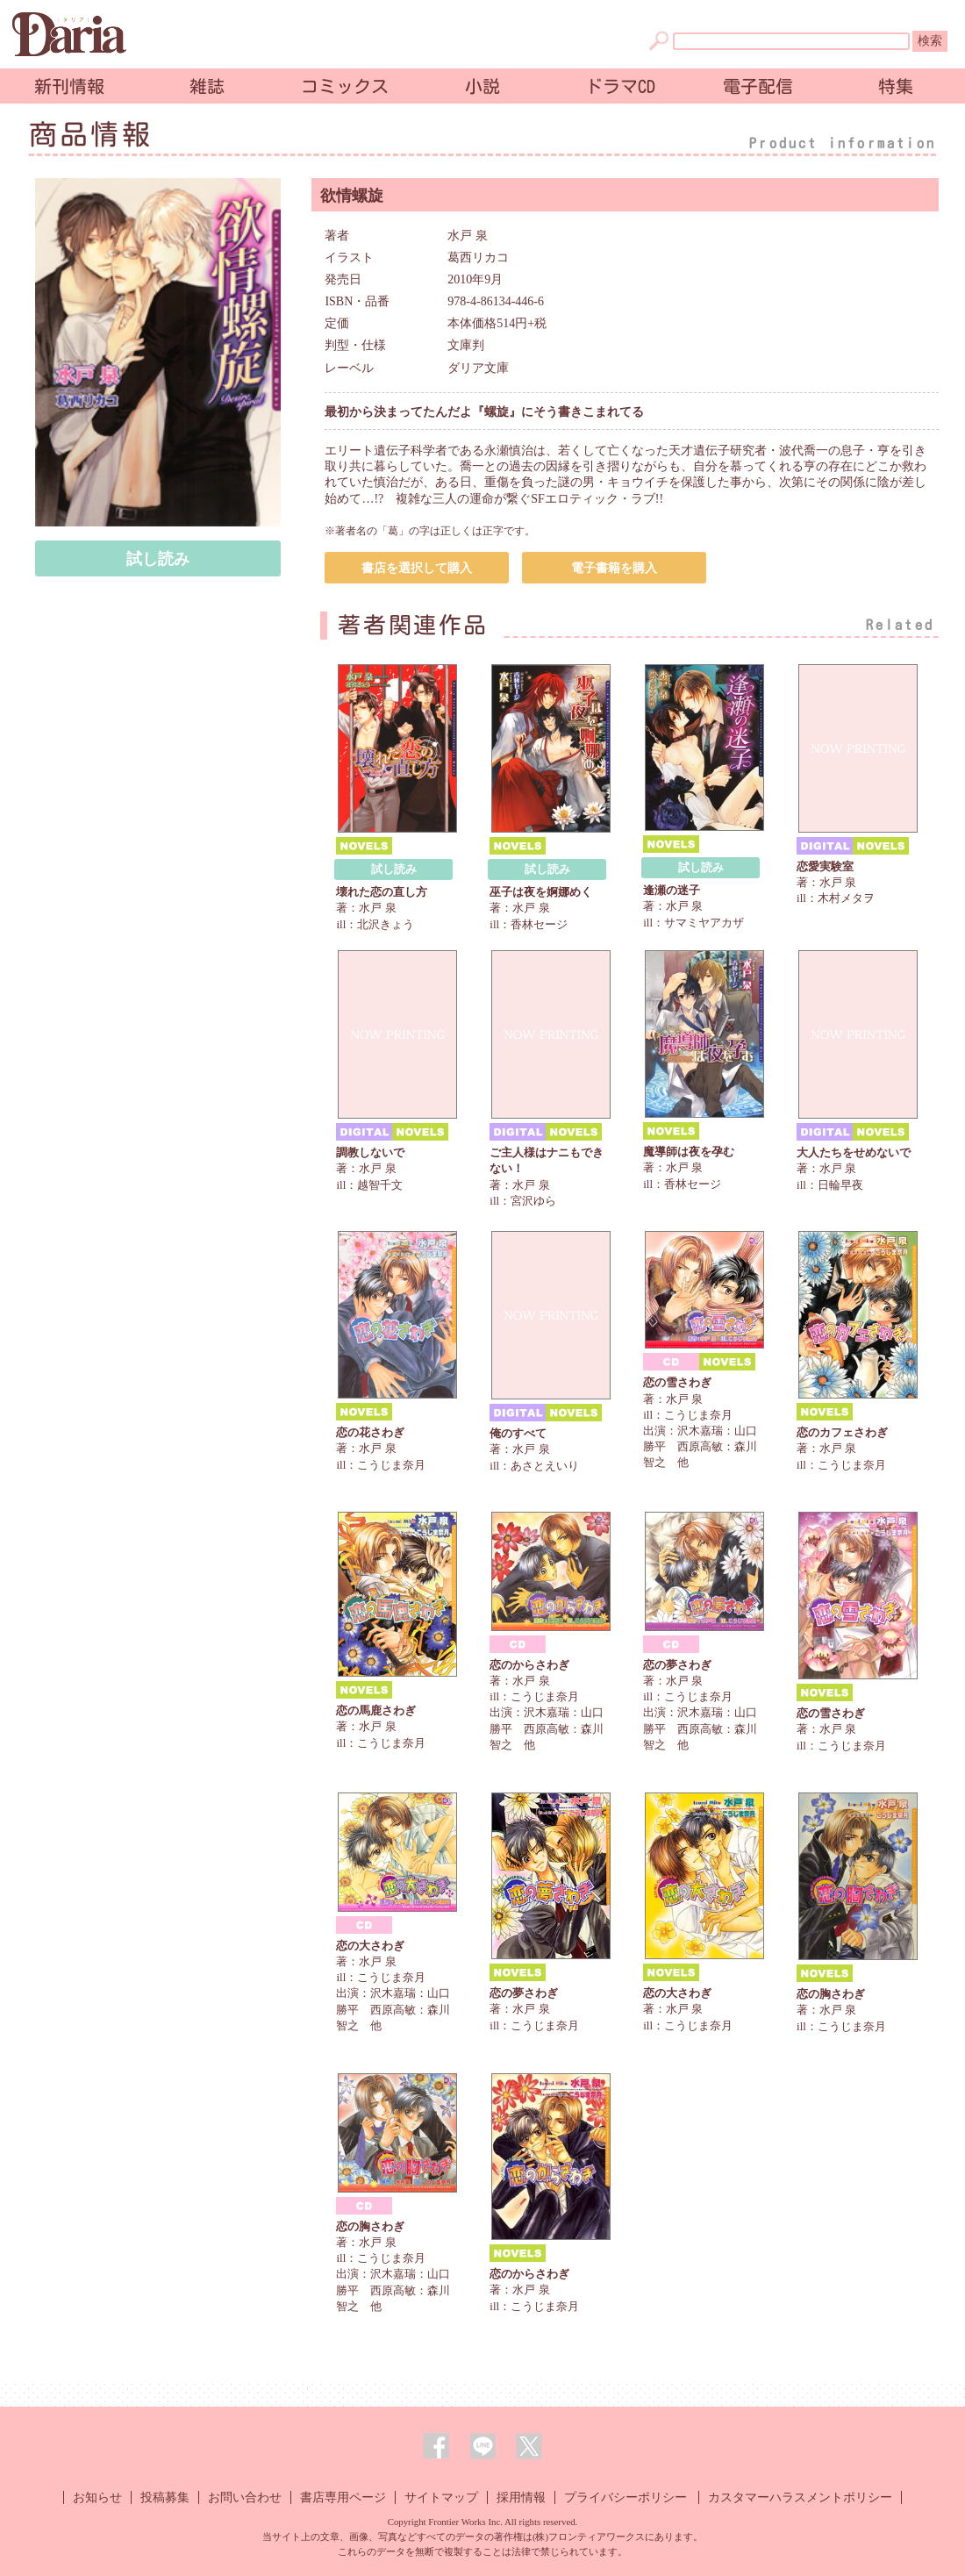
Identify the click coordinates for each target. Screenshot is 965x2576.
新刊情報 (69, 86)
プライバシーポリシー (625, 2497)
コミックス (345, 86)
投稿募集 (164, 2497)
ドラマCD (620, 86)
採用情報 (521, 2497)
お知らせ (97, 2497)
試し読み (157, 559)
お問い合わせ (245, 2497)
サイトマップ (441, 2497)
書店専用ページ (343, 2497)
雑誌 (207, 86)
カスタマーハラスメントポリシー (800, 2497)
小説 (482, 86)
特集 (895, 86)
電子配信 (758, 86)
